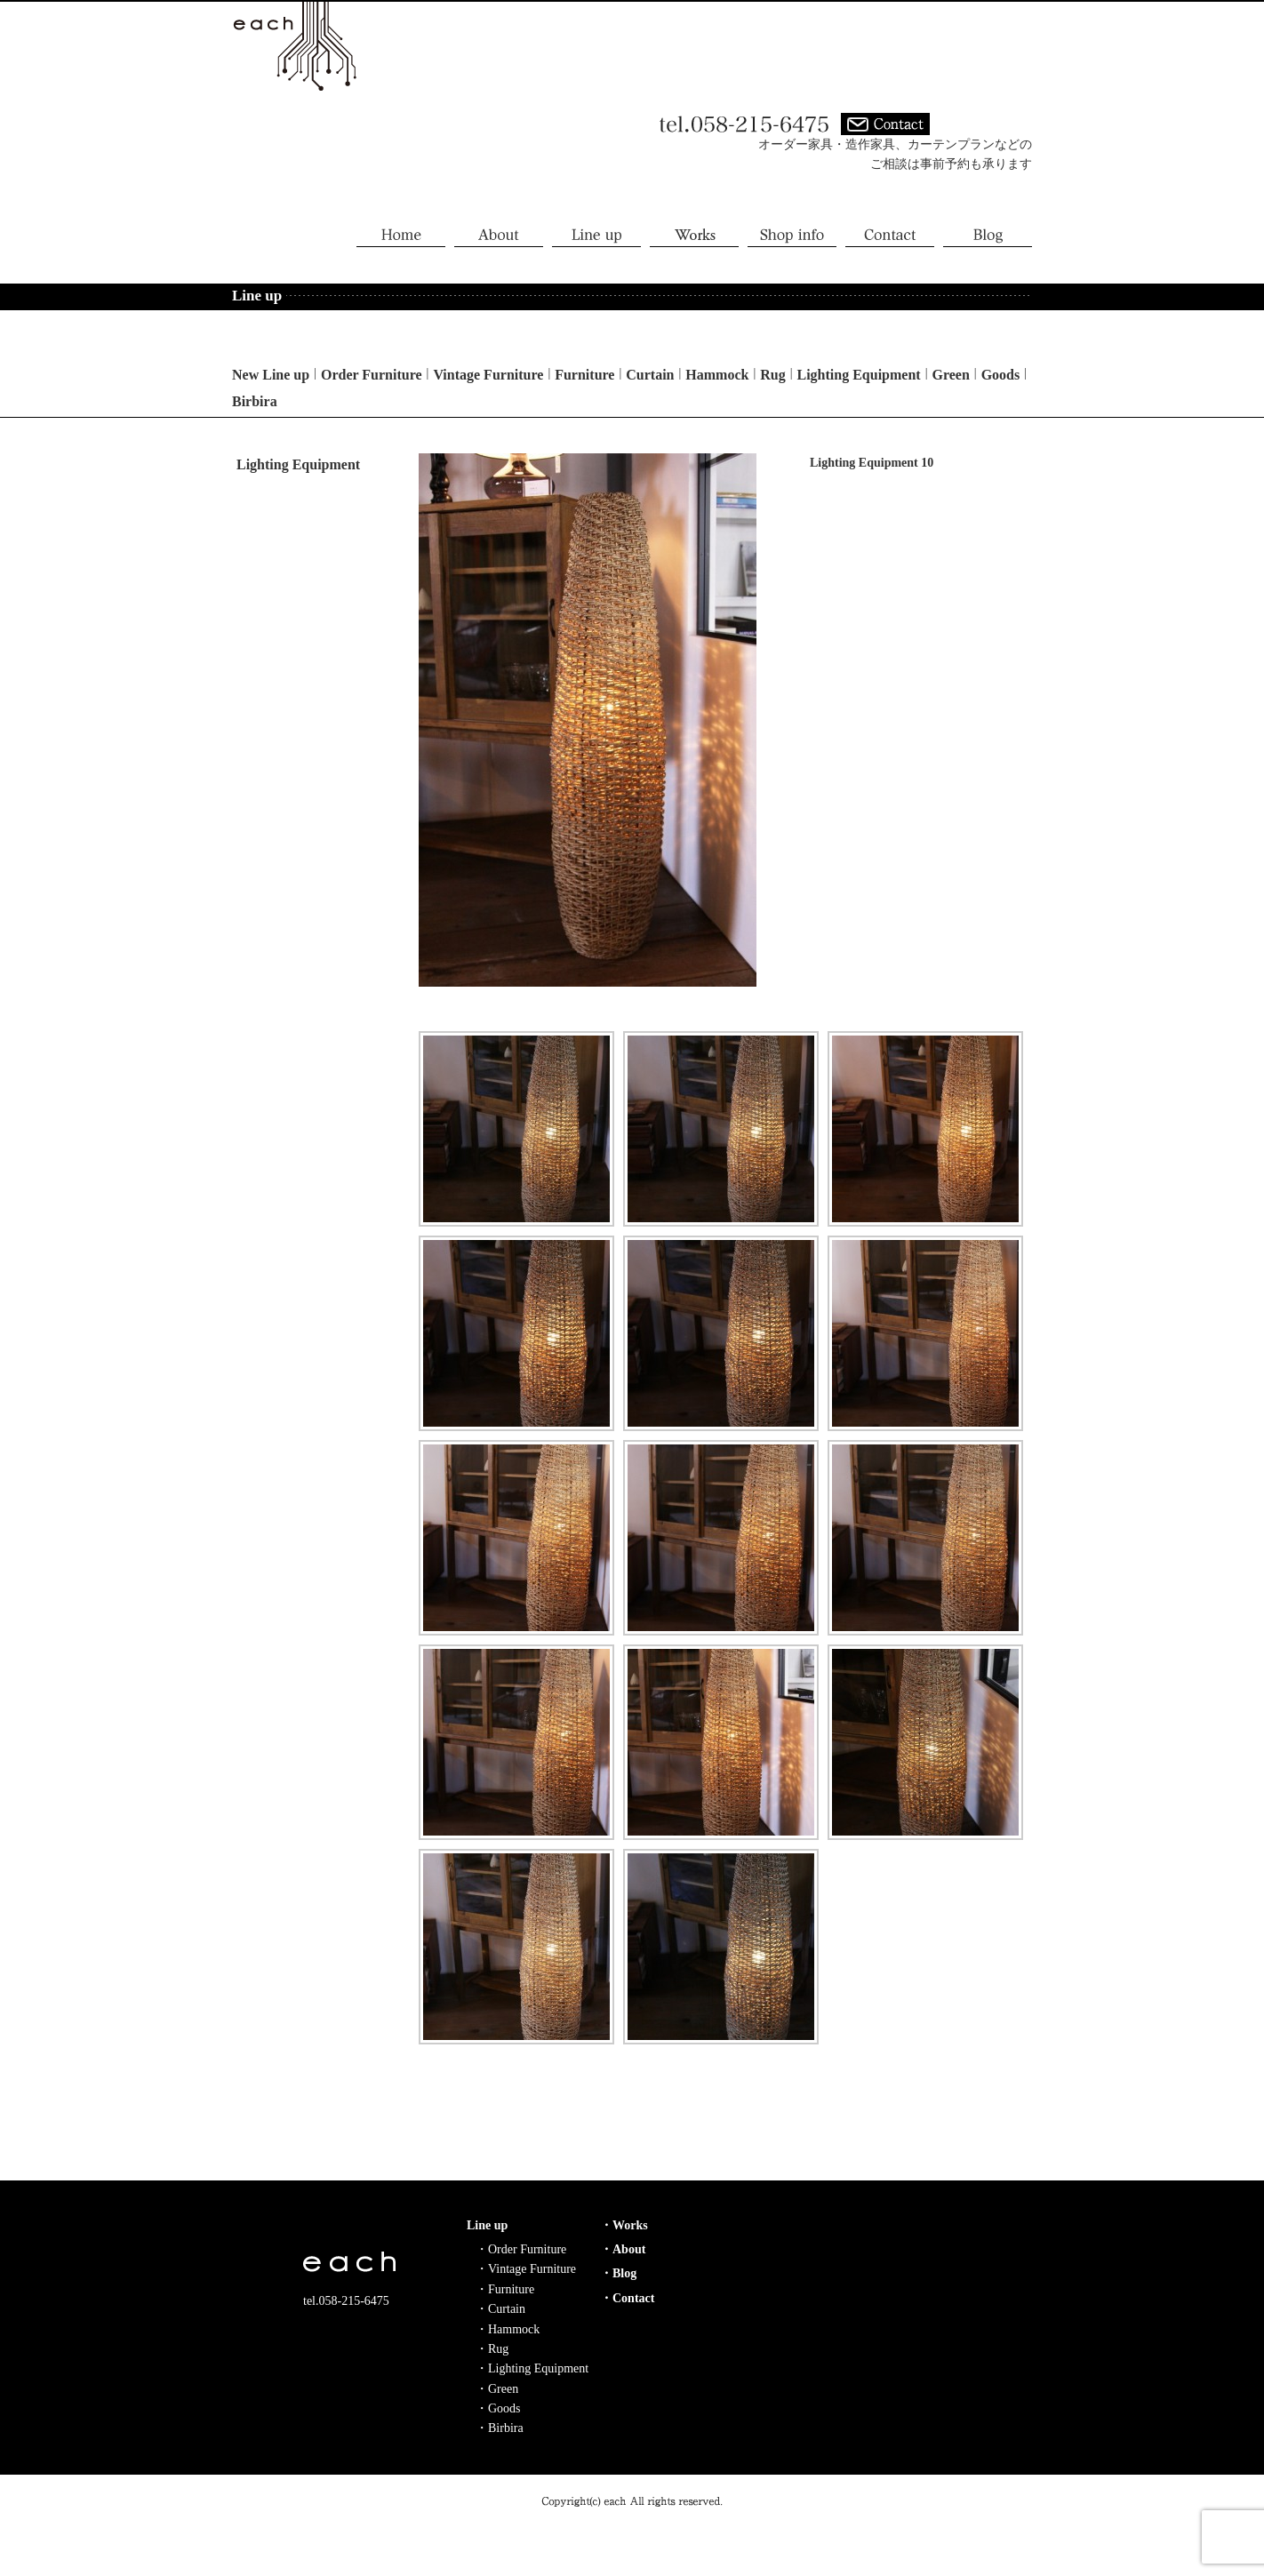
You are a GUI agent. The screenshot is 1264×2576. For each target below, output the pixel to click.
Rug (772, 374)
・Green (497, 2389)
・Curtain (500, 2309)
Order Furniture (371, 374)
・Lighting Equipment (532, 2368)
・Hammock (508, 2329)
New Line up (270, 374)
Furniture (584, 374)
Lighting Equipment (859, 374)
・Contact (627, 2298)
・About (622, 2249)
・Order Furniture (521, 2249)
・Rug (492, 2349)
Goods (1000, 374)
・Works (624, 2225)
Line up (487, 2225)
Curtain (650, 374)
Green (950, 374)
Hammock (716, 374)
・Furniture (505, 2289)
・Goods (498, 2408)
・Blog (618, 2273)
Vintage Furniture (488, 374)
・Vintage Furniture (526, 2269)
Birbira (254, 401)
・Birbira (500, 2428)
